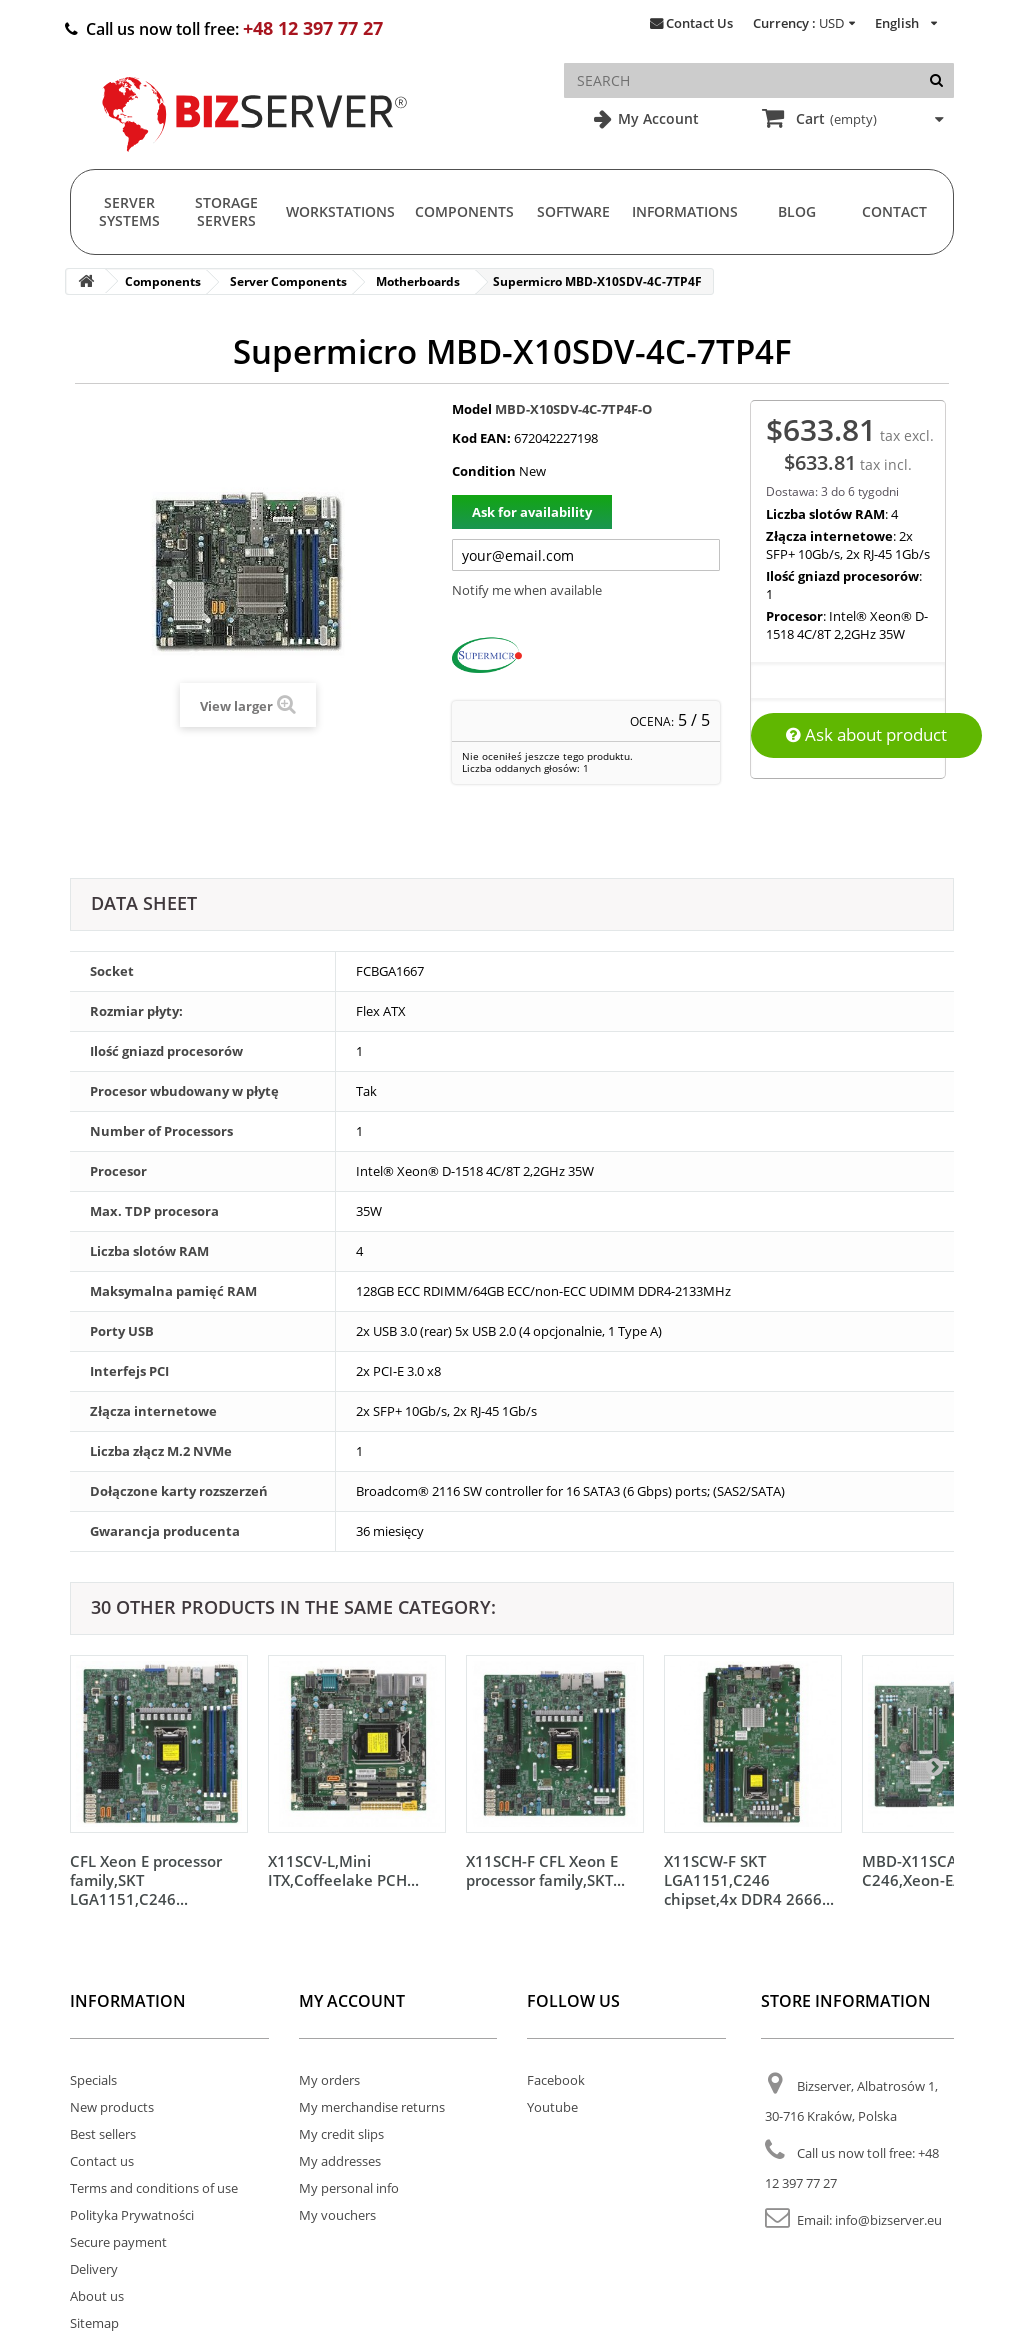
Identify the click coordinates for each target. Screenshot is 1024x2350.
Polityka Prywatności (132, 2215)
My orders (329, 2080)
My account (352, 2001)
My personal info (349, 2188)
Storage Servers (226, 211)
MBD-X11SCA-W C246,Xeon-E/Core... (933, 1870)
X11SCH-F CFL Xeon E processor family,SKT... (545, 1870)
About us (97, 2296)
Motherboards (418, 281)
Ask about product (866, 734)
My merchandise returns (372, 2107)
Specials (93, 2080)
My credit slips (341, 2134)
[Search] (936, 80)
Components (464, 211)
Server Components (288, 281)
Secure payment (118, 2242)
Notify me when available (527, 590)
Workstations (340, 211)
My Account (656, 118)
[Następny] (934, 1766)
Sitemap (94, 2323)
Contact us (102, 2161)
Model (472, 409)
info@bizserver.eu (888, 2220)
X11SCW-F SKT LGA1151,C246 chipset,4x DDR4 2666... (749, 1880)
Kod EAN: (481, 438)
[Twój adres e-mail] (586, 555)
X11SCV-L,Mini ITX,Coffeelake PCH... (343, 1870)
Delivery (94, 2269)
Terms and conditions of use (154, 2188)
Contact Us (699, 23)
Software (573, 211)
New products (112, 2107)
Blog (797, 211)
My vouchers (337, 2215)
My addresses (340, 2161)
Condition (484, 471)
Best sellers (103, 2134)
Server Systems (129, 211)
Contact (894, 211)
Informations (685, 211)
